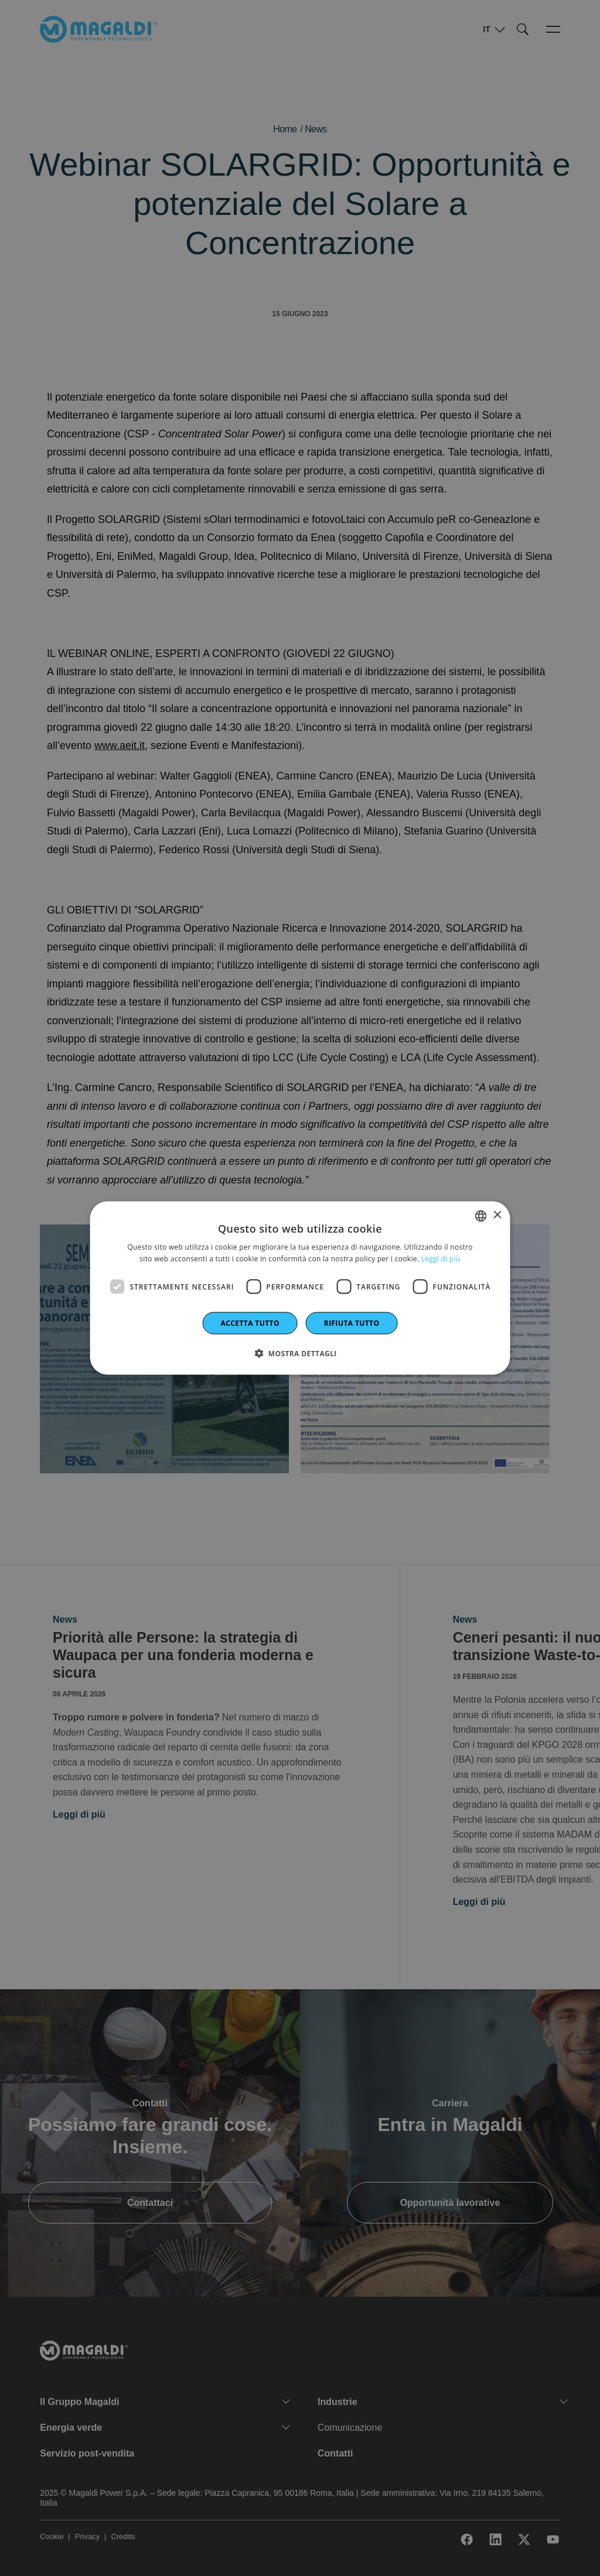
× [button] (496, 1215)
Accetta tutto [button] (250, 1323)
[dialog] (300, 1288)
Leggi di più (441, 1258)
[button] (300, 1353)
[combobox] (480, 1216)
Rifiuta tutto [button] (352, 1323)
